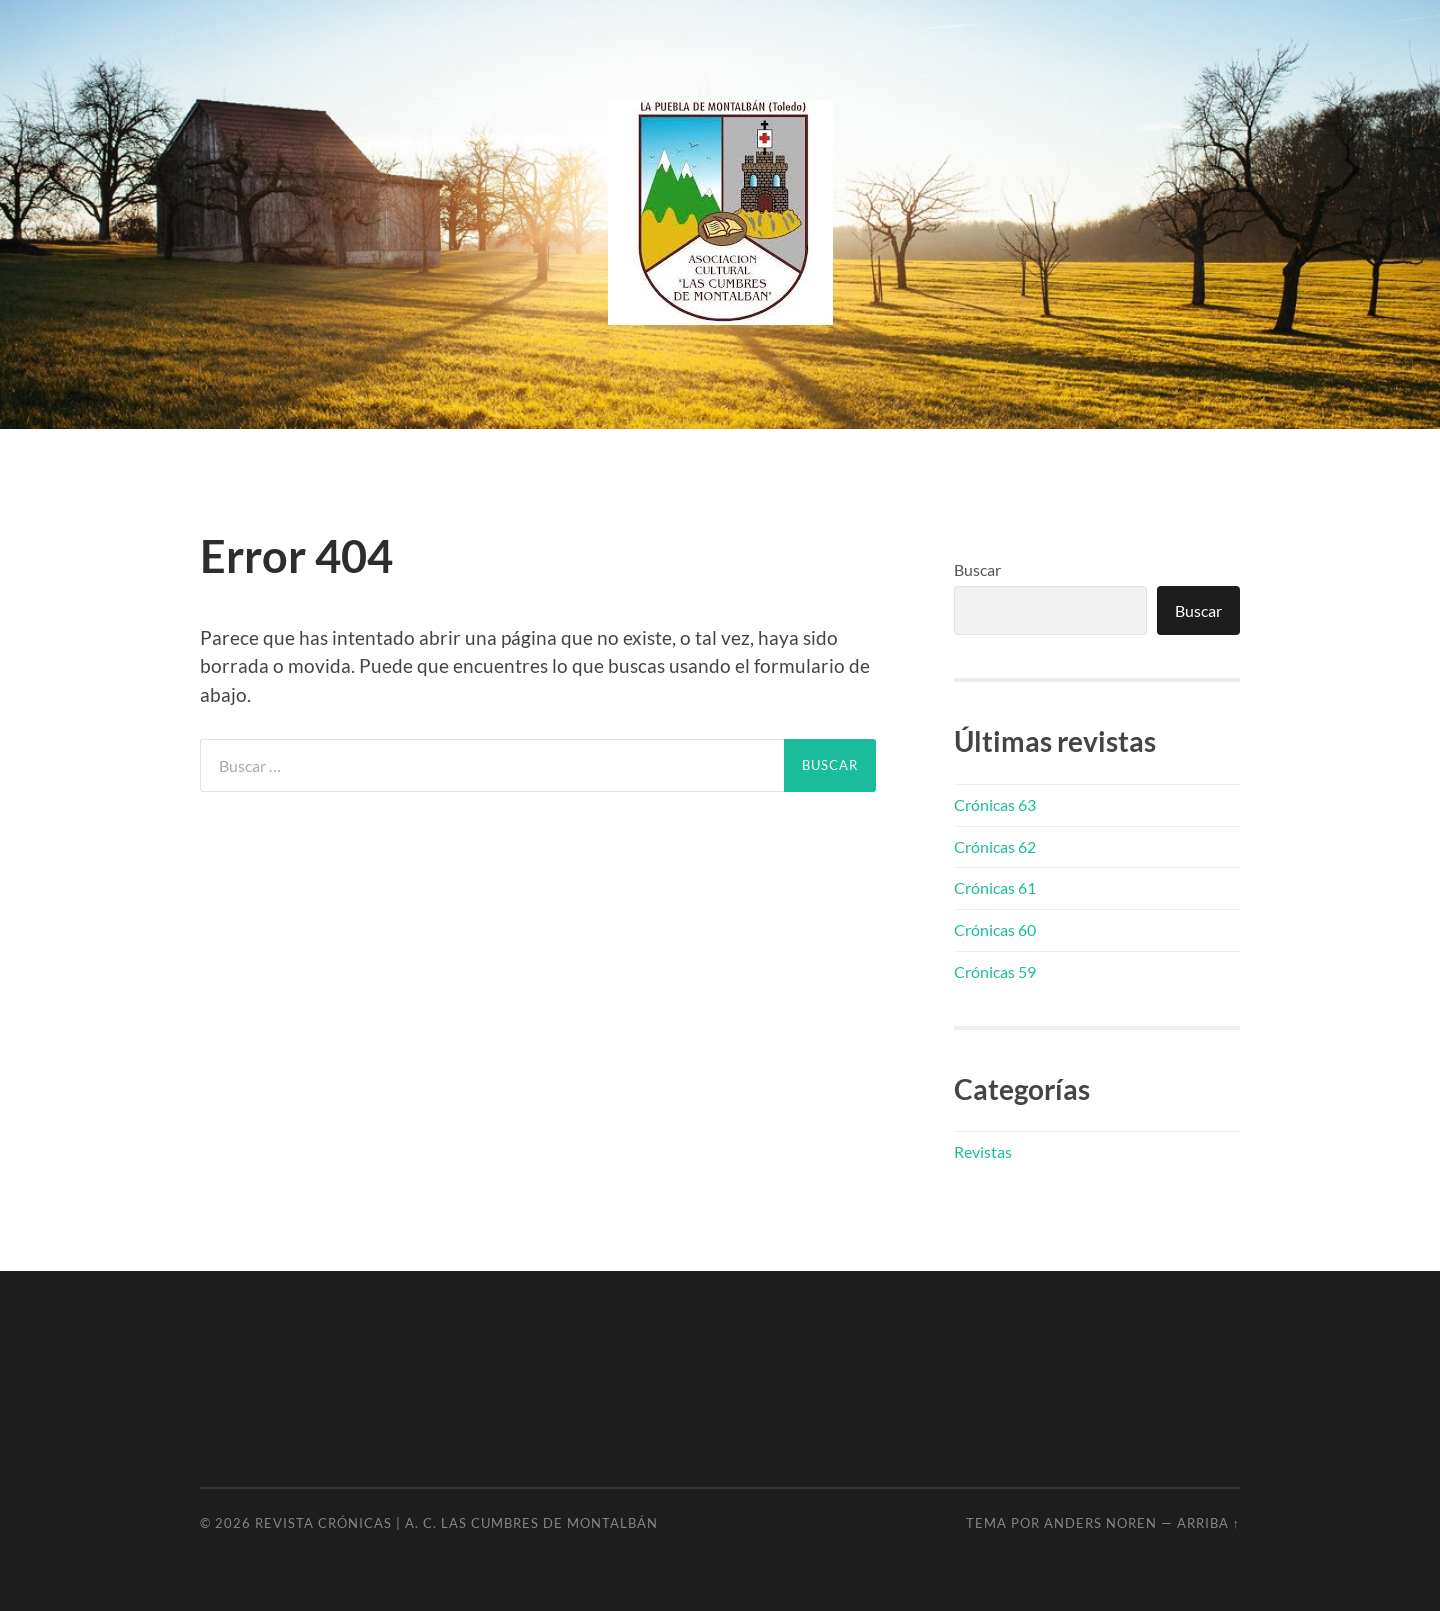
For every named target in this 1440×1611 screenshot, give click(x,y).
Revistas (983, 1151)
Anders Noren (1100, 1523)
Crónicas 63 (995, 804)
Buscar (977, 569)
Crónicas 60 (995, 929)
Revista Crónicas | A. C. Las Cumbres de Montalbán (456, 1523)
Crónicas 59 (995, 971)
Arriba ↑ (1208, 1523)
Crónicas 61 (995, 887)
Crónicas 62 (995, 846)
